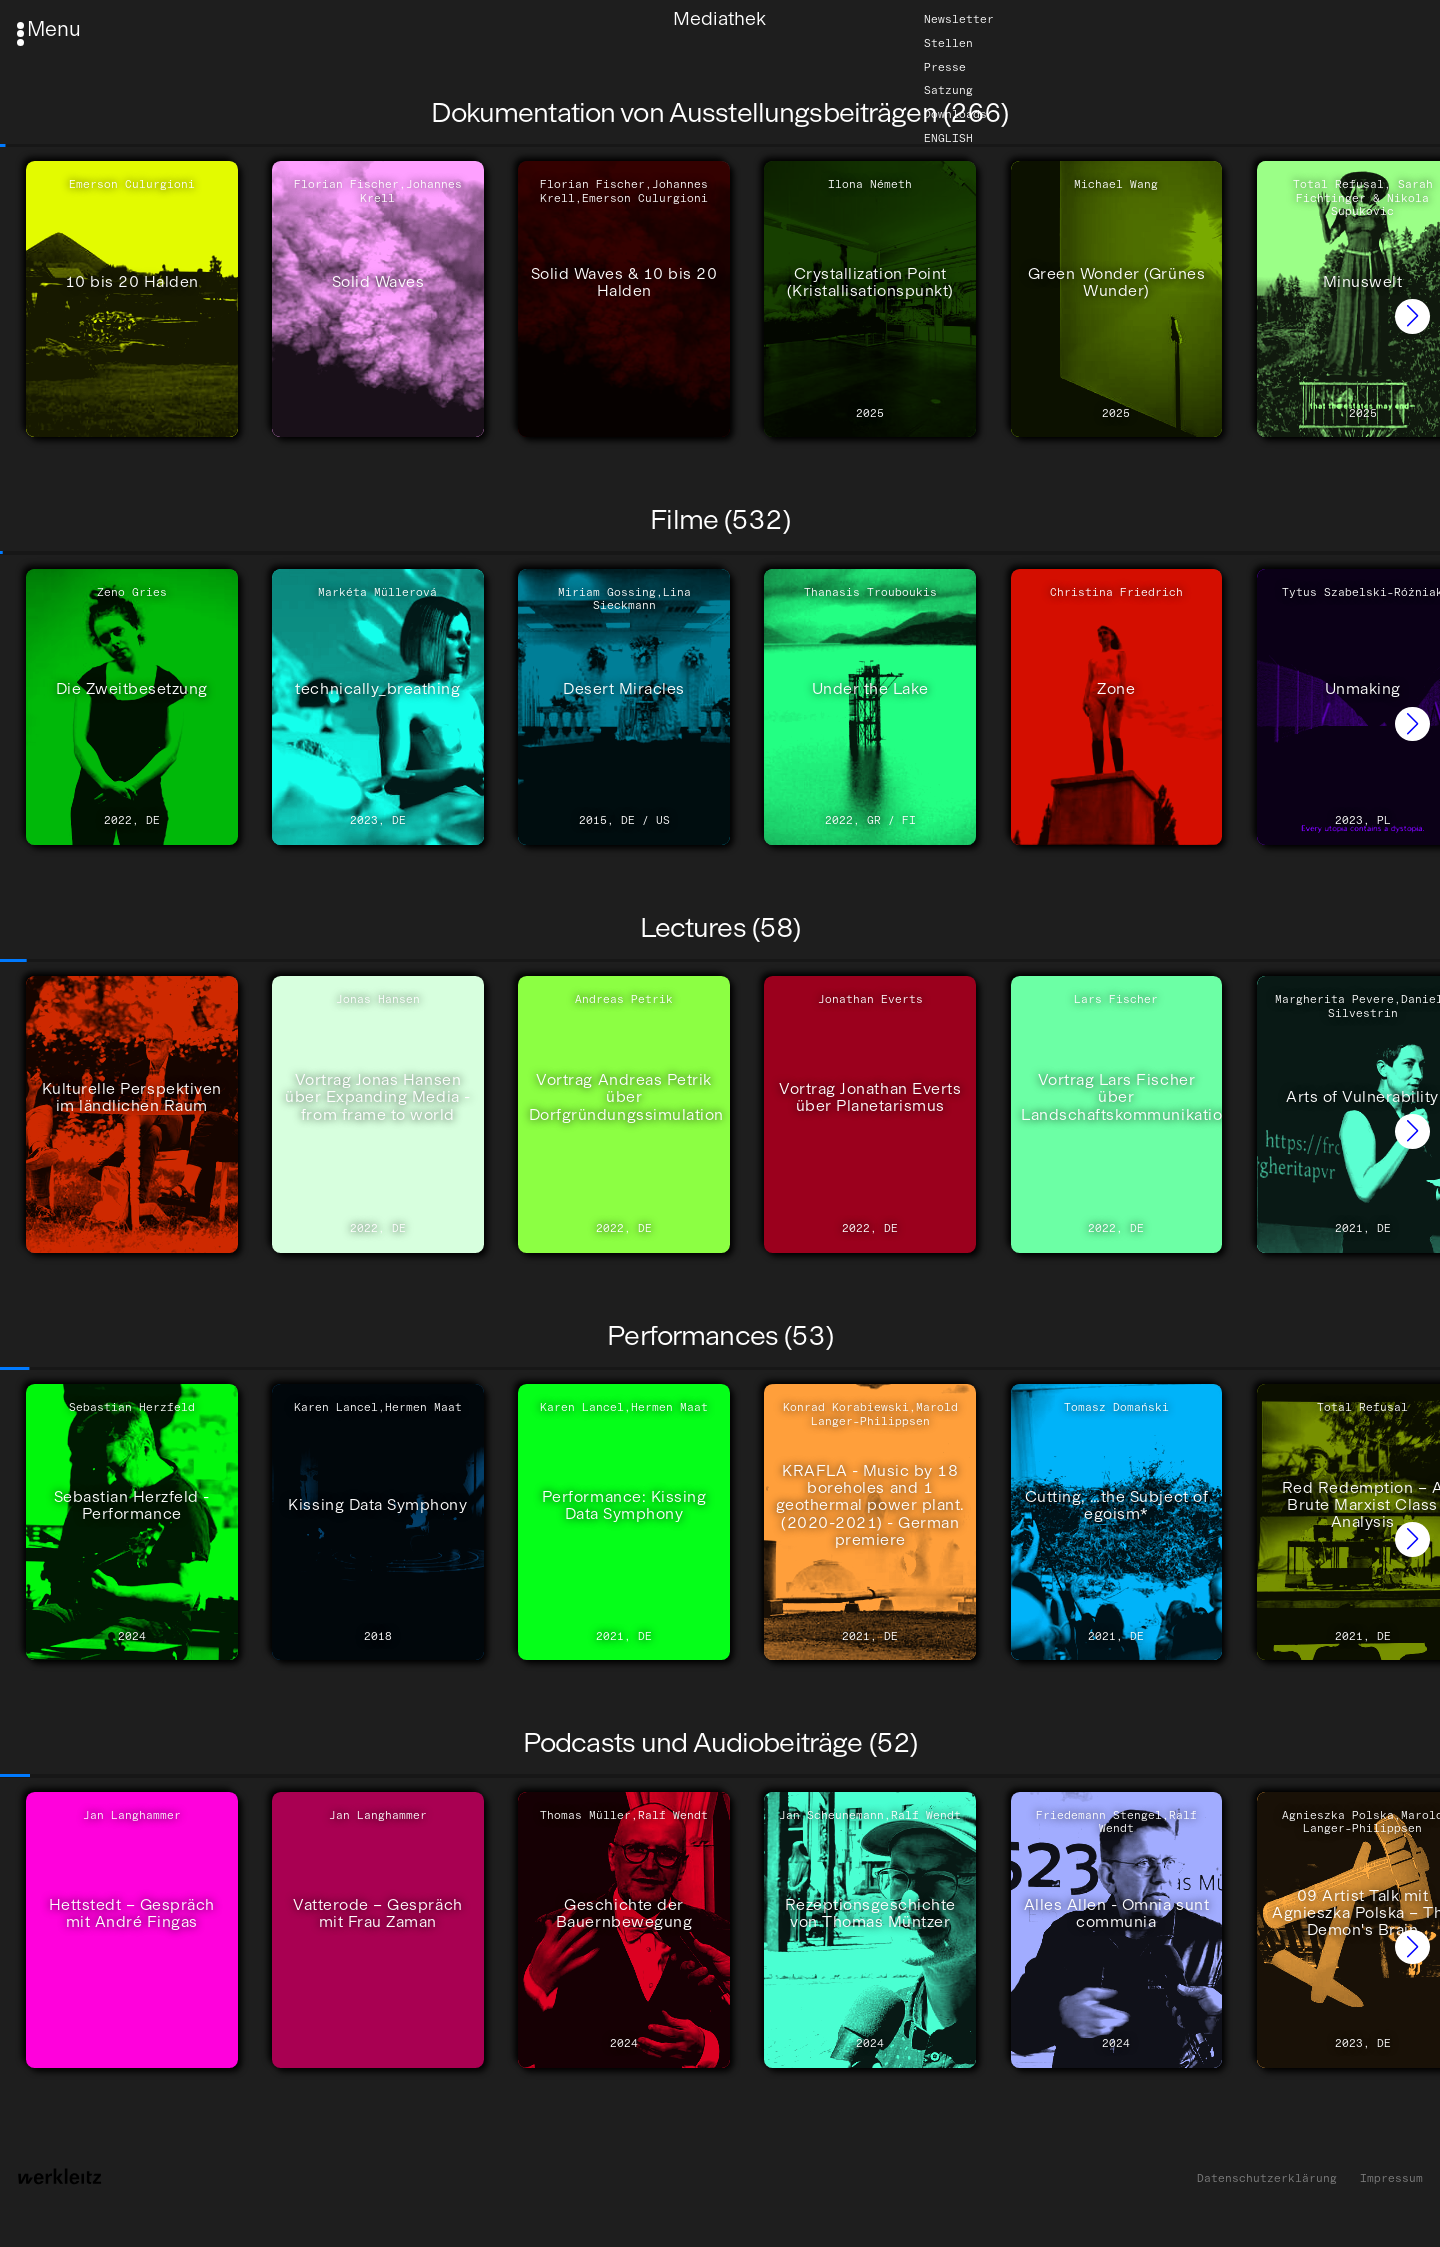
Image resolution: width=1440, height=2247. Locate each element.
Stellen (948, 43)
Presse (945, 67)
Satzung (948, 91)
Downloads (955, 114)
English (948, 138)
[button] (1412, 316)
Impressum (1391, 2178)
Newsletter (959, 19)
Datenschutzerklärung (1267, 2178)
